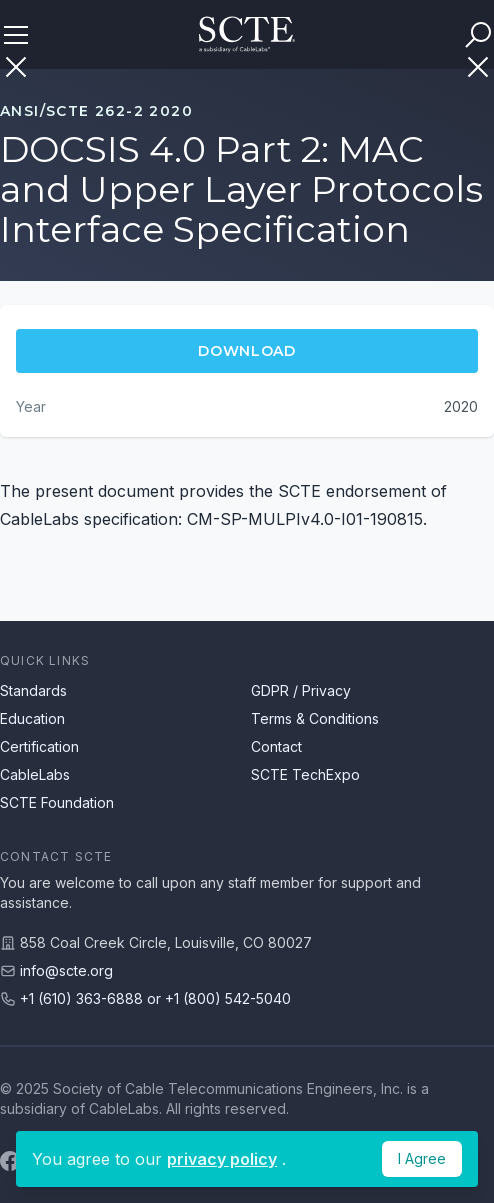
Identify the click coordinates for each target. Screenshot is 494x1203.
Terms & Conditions (315, 718)
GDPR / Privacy (301, 690)
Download (247, 351)
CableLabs (35, 774)
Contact (276, 746)
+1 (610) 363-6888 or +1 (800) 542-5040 (155, 998)
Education (32, 718)
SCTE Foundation (57, 802)
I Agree (422, 1158)
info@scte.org (66, 970)
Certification (39, 746)
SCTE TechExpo (305, 774)
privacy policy (222, 1159)
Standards (33, 690)
